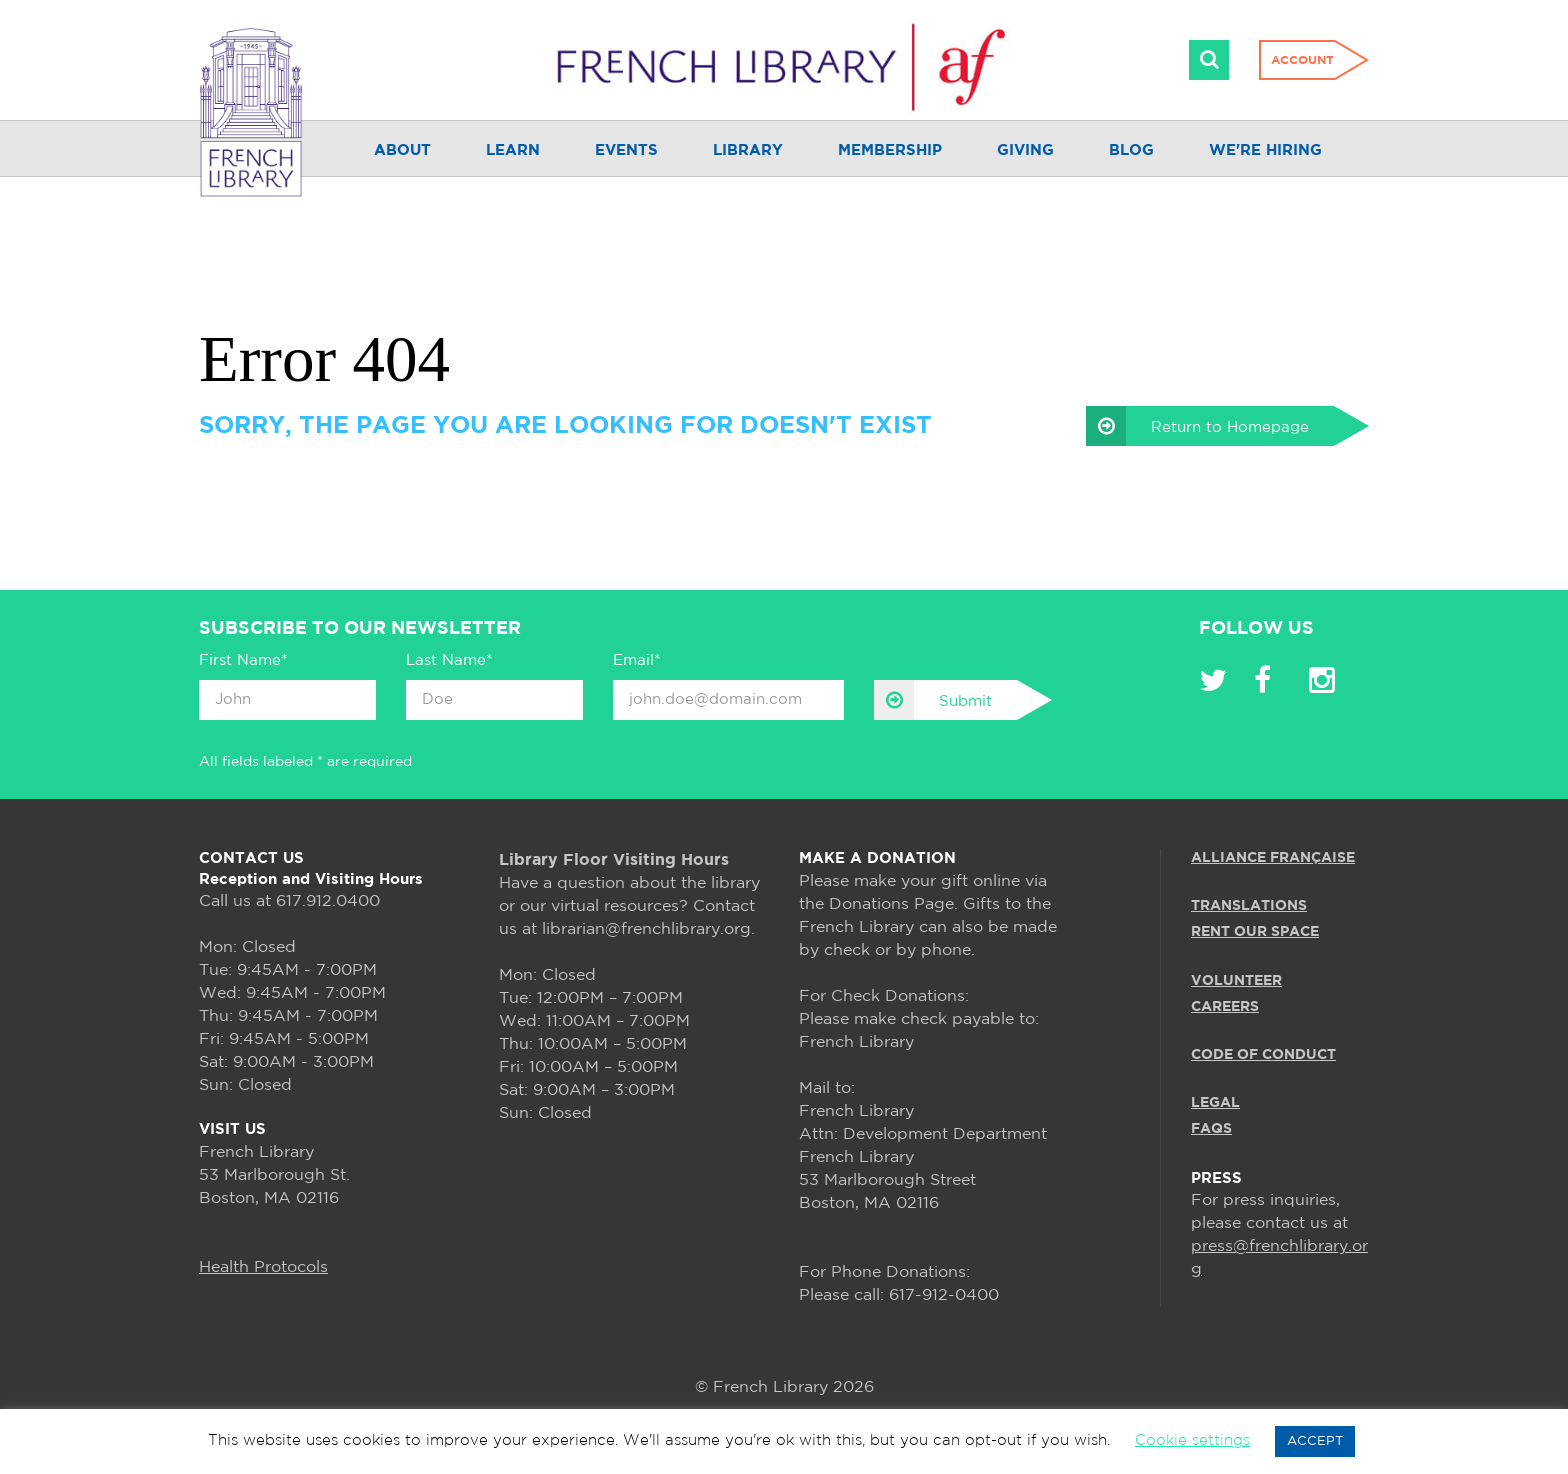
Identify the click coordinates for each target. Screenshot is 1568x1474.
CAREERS (1225, 1007)
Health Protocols (263, 1267)
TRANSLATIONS (1249, 906)
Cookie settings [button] (1192, 1440)
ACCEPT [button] (1315, 1441)
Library (748, 150)
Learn (513, 150)
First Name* (243, 660)
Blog (1131, 150)
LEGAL (1215, 1103)
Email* (636, 660)
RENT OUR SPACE (1255, 932)
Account (1302, 60)
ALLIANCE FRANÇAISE (1273, 858)
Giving (1025, 150)
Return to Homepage (1197, 426)
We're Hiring (1265, 150)
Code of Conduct (1263, 1055)
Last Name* (449, 660)
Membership (890, 150)
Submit (933, 700)
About (402, 150)
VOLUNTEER (1236, 981)
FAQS (1211, 1129)
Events (626, 150)
